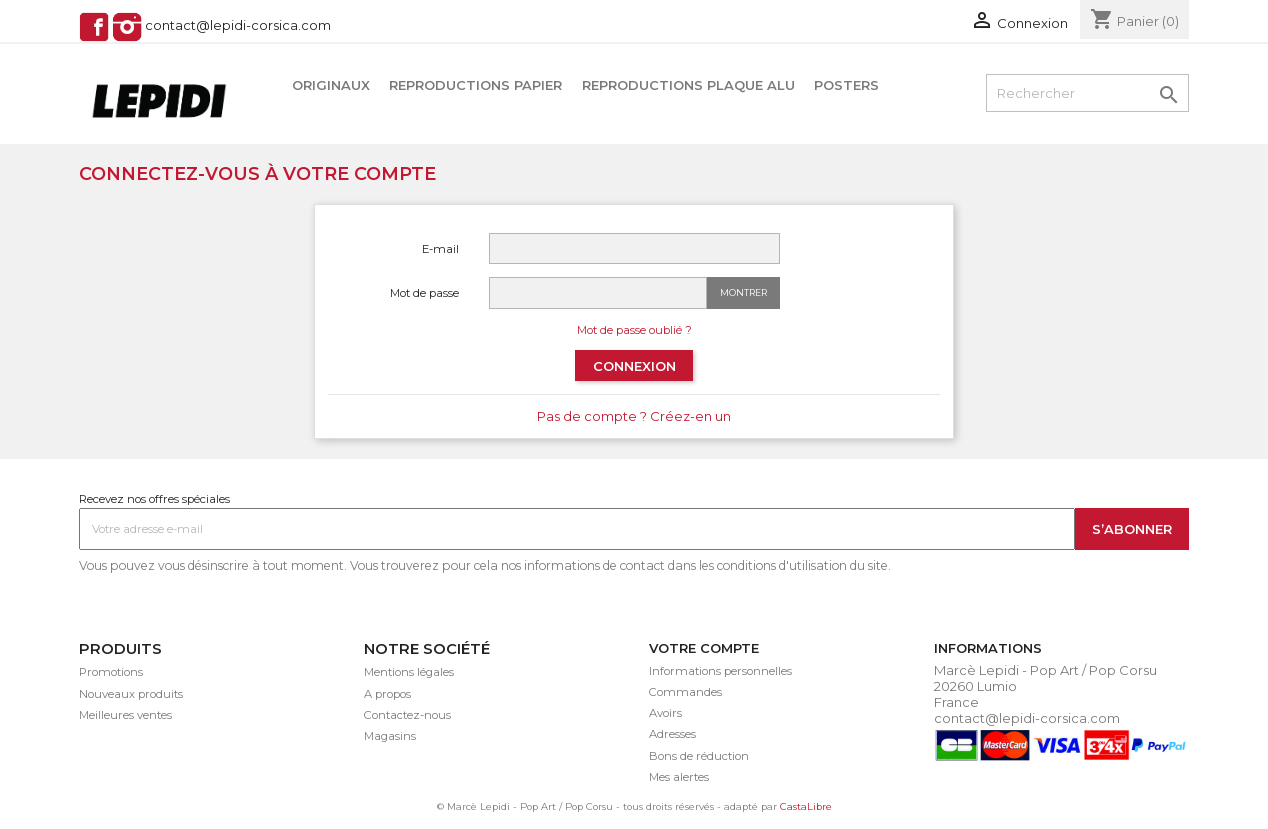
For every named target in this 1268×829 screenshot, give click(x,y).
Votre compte (704, 648)
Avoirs (665, 713)
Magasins (390, 736)
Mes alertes (679, 777)
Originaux (331, 85)
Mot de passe (424, 293)
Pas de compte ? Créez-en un (634, 416)
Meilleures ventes (125, 715)
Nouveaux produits (131, 694)
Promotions (111, 672)
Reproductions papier (475, 85)
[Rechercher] (1087, 93)
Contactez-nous (407, 715)
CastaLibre (806, 806)
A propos (387, 694)
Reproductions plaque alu (688, 85)
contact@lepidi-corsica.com (238, 26)
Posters (846, 85)
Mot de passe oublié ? (634, 330)
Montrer (743, 292)
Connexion (634, 366)
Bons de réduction (699, 756)
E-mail (440, 249)
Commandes (685, 692)
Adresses (672, 734)
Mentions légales (409, 672)
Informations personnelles (720, 671)
